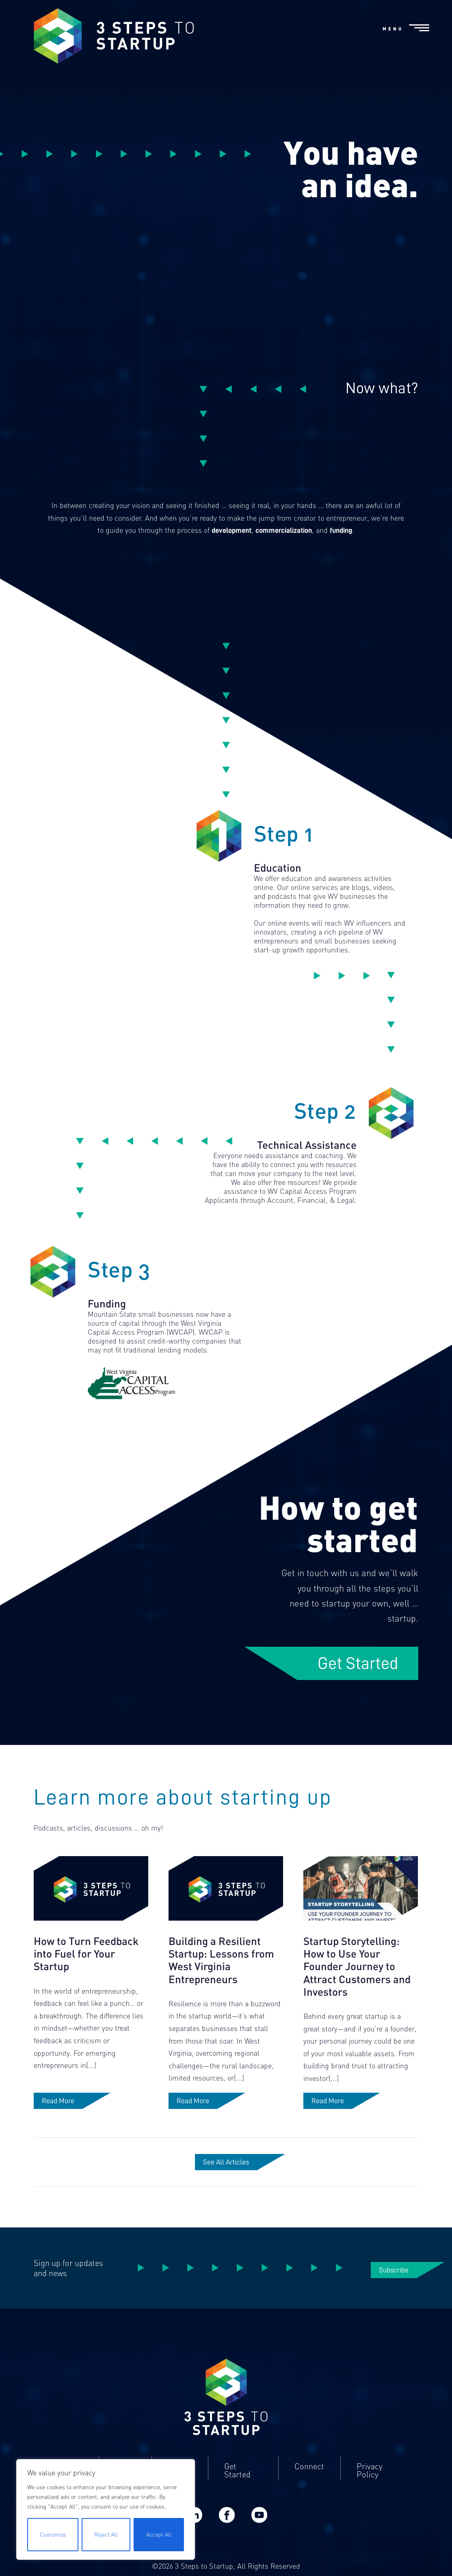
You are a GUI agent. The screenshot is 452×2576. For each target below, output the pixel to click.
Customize (53, 2534)
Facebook (226, 2526)
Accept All (158, 2534)
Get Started (358, 1663)
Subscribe (394, 2281)
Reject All (106, 2534)
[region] (105, 2509)
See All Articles (226, 2173)
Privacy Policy (370, 2482)
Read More (58, 2112)
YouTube (259, 2526)
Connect (309, 2478)
